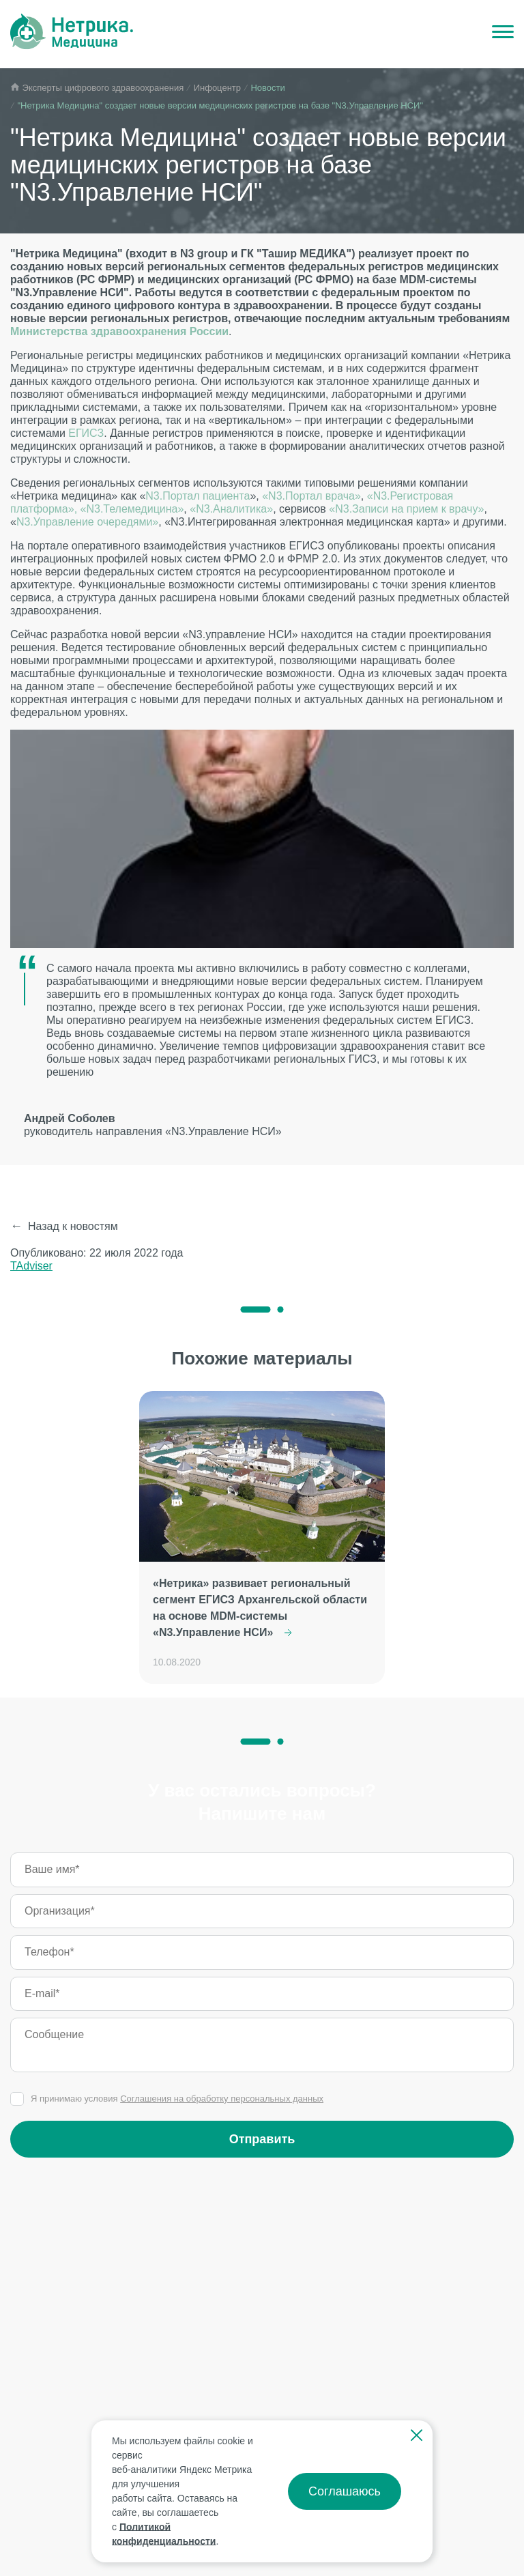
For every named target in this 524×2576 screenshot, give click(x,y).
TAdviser (31, 1266)
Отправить (262, 2139)
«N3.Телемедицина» (132, 509)
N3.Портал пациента (197, 496)
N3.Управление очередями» (87, 522)
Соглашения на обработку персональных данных (221, 2098)
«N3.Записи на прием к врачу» (406, 509)
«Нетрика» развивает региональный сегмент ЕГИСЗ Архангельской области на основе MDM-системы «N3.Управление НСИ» (260, 1607)
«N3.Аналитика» (231, 509)
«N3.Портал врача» (311, 496)
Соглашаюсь (344, 2491)
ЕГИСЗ (86, 433)
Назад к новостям (73, 1226)
